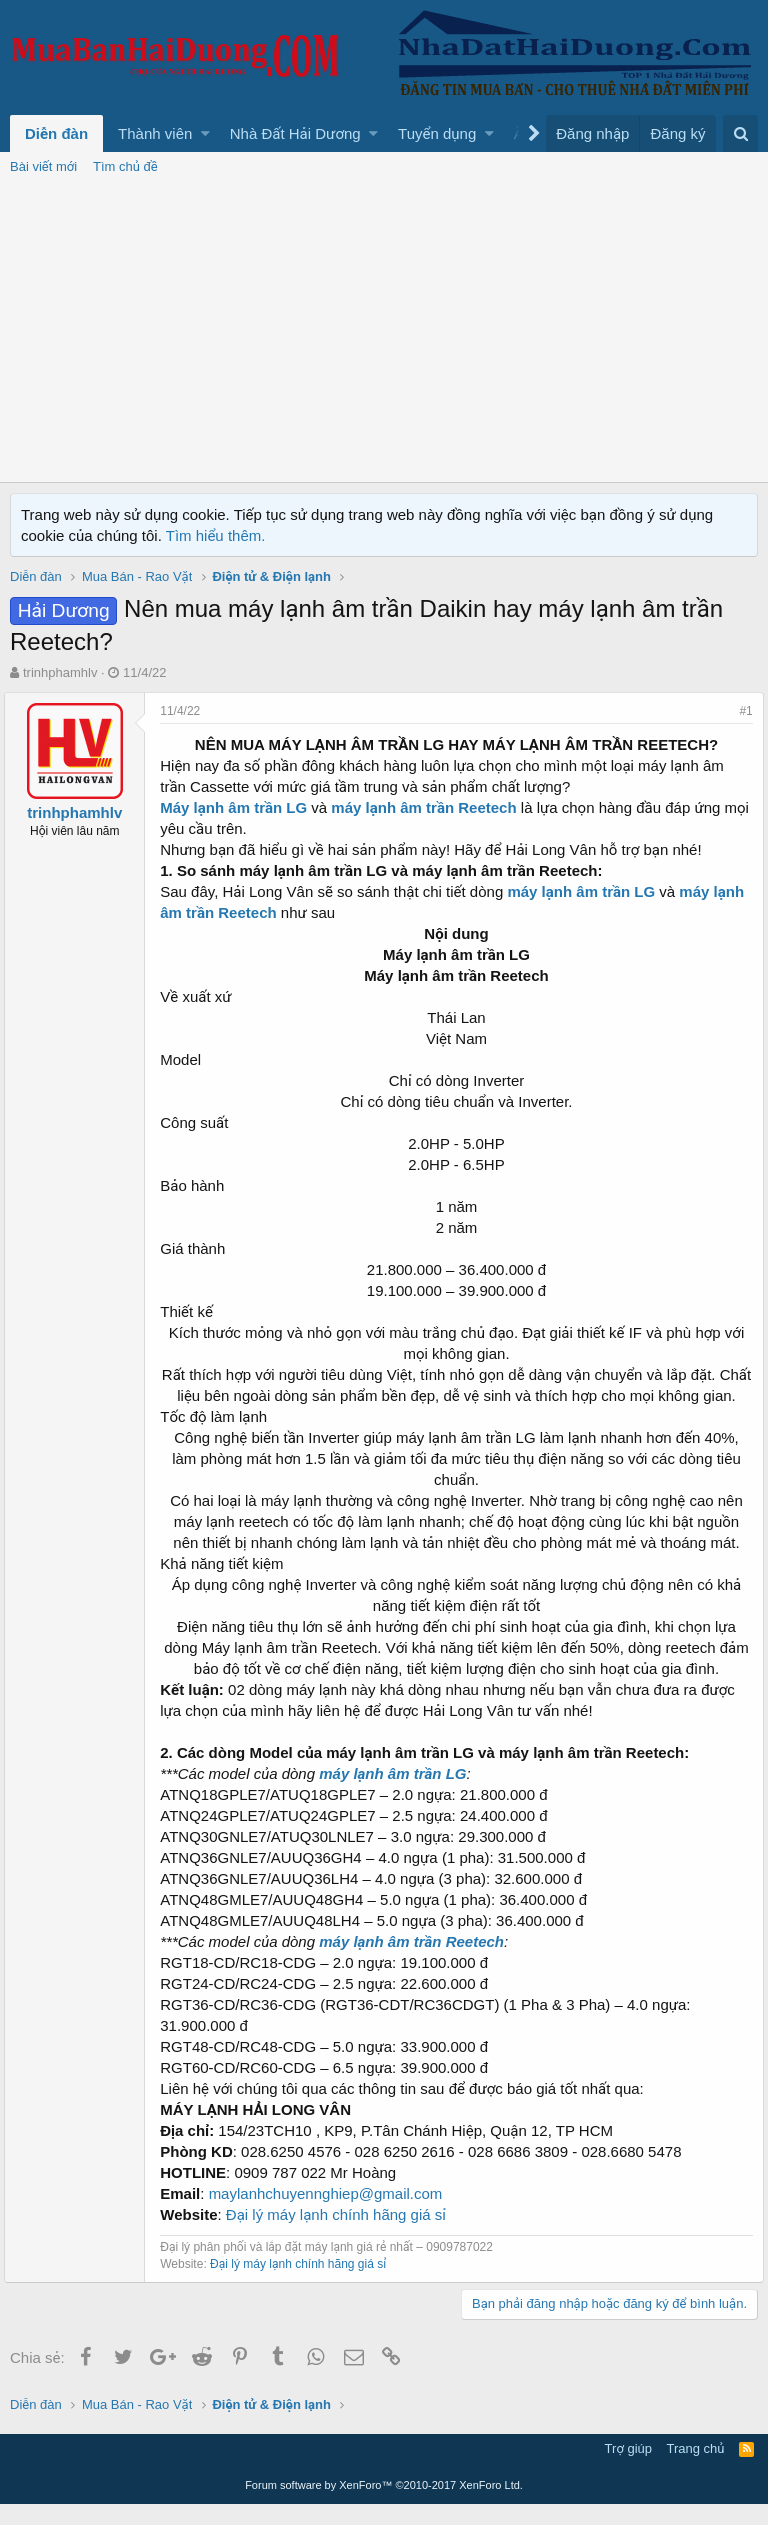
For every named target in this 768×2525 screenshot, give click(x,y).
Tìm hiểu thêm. (216, 535)
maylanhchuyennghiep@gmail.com (331, 2214)
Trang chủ (696, 2469)
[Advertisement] (384, 332)
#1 (740, 711)
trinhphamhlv (60, 672)
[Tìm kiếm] (740, 133)
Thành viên (155, 133)
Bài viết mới (43, 166)
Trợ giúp (628, 2469)
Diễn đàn (56, 133)
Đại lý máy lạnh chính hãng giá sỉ (342, 2235)
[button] (205, 133)
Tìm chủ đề (125, 166)
